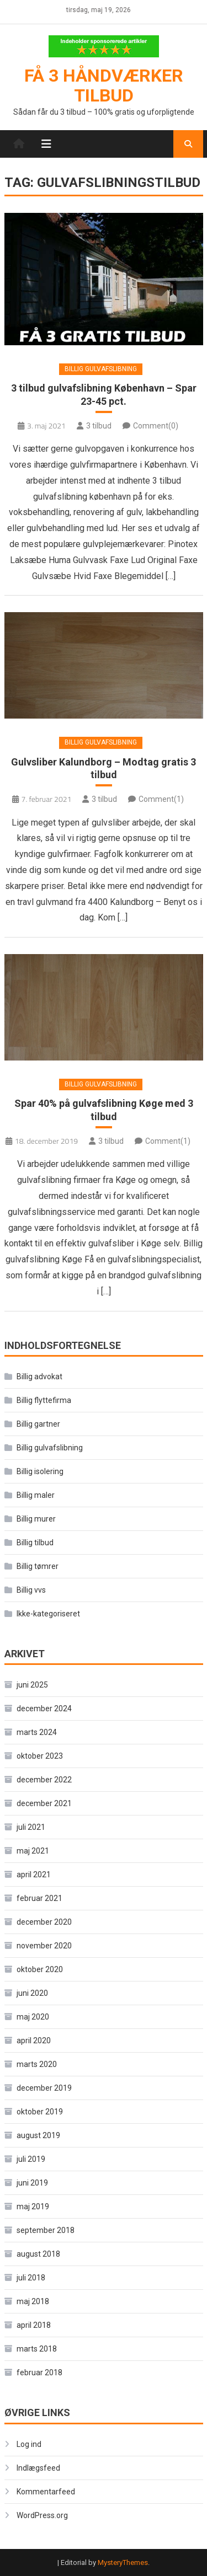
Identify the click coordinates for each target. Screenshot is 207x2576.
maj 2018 (33, 2301)
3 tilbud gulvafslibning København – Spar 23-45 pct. (104, 394)
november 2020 (44, 1945)
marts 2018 (37, 2348)
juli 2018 (31, 2277)
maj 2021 (33, 1850)
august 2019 (38, 2135)
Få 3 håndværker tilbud (103, 85)
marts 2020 (37, 2064)
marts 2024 (37, 1732)
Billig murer (36, 1518)
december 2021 (44, 1803)
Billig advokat (39, 1376)
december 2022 (44, 1779)
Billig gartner (38, 1424)
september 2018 (46, 2230)
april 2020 (34, 2040)
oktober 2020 (40, 1969)
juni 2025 (32, 1684)
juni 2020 (32, 1993)
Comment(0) (155, 425)
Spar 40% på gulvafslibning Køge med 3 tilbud (103, 1109)
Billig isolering (40, 1471)
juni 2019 (32, 2182)
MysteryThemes (123, 2562)
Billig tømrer (38, 1566)
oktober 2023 (40, 1756)
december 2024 (44, 1708)
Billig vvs (31, 1590)
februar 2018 (39, 2372)
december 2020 (44, 1922)
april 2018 (34, 2325)
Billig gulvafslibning (101, 369)
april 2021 (34, 1874)
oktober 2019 (40, 2111)
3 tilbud (99, 425)
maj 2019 (33, 2206)
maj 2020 (33, 2016)
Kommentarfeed (46, 2491)
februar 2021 (39, 1898)
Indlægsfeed (38, 2467)
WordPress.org (42, 2515)
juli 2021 (31, 1827)
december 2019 (44, 2088)
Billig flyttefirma (44, 1400)
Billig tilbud (35, 1542)
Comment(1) (161, 799)
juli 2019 (31, 2159)
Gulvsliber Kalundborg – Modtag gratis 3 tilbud (103, 768)
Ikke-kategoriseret (48, 1613)
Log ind (29, 2444)
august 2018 (38, 2254)
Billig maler (36, 1495)
